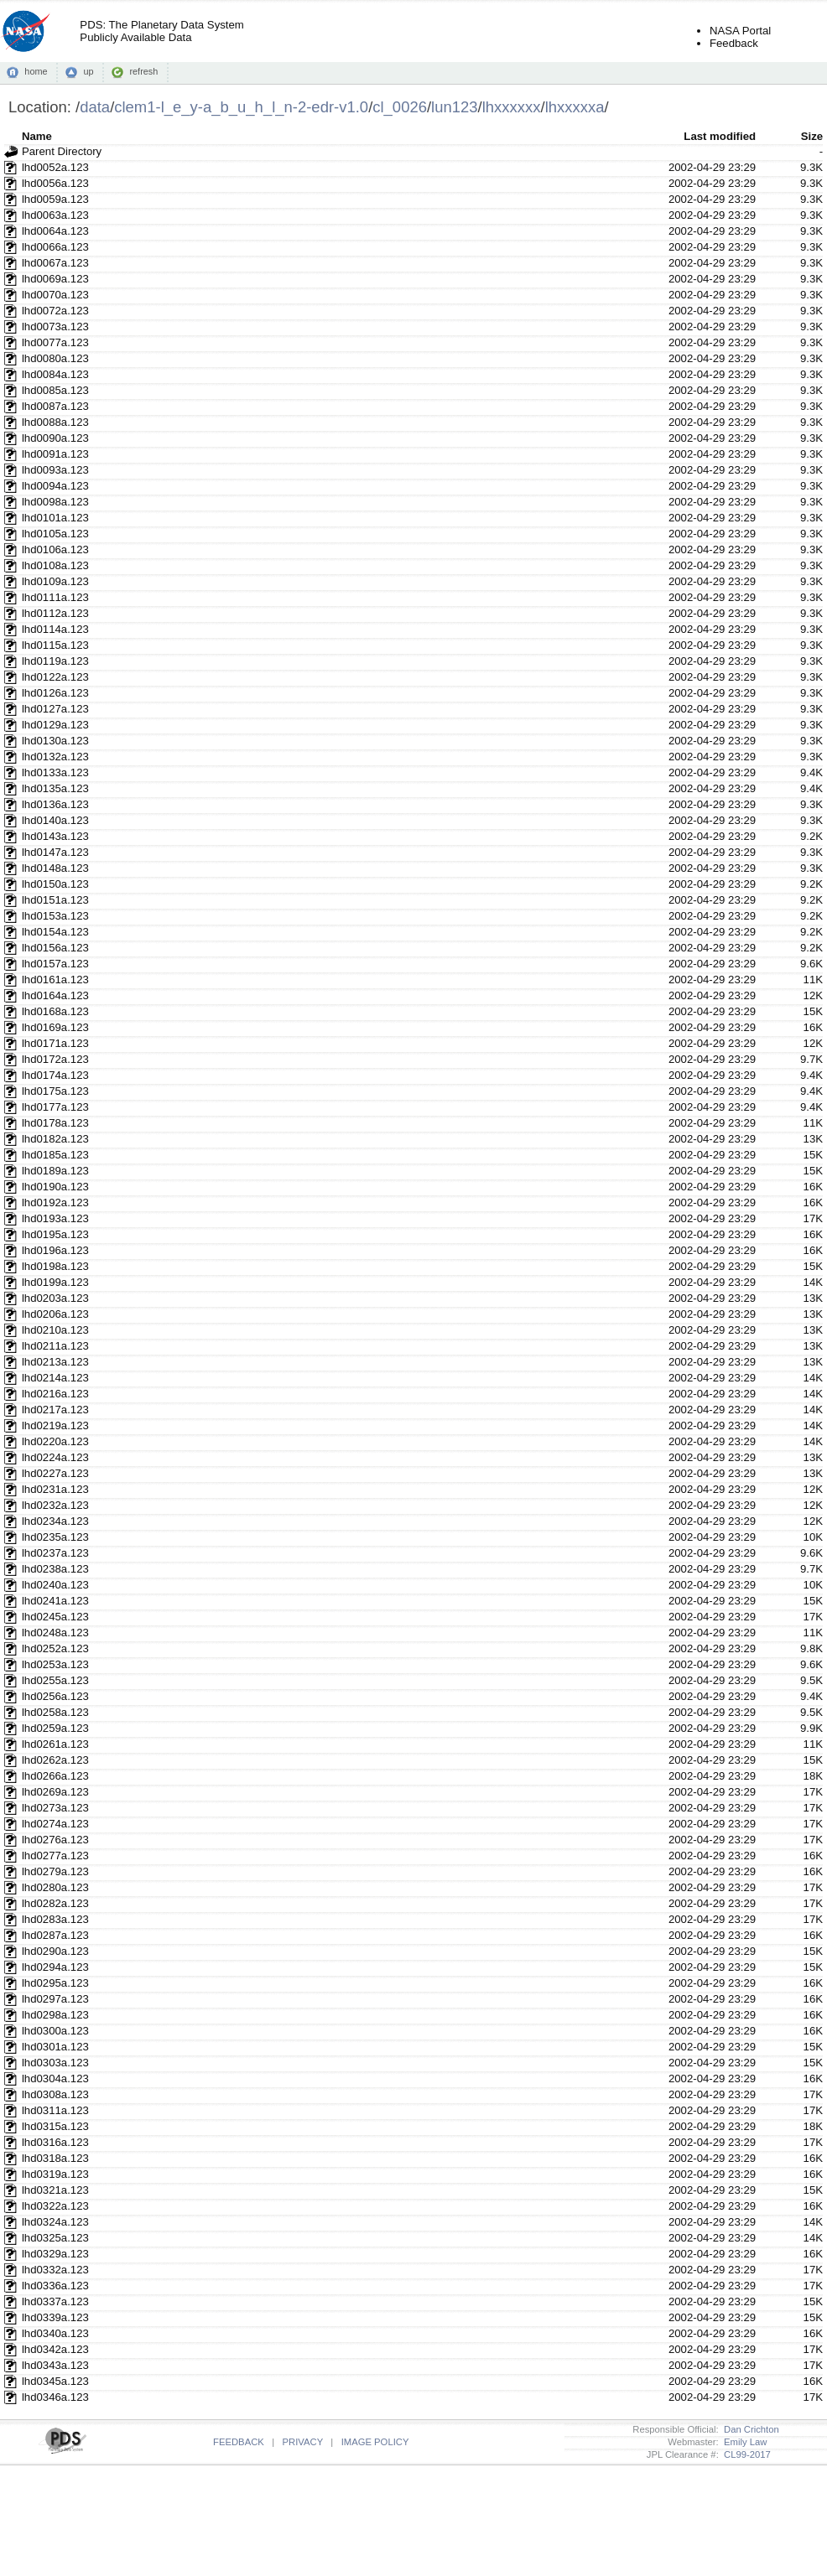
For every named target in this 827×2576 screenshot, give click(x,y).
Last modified (720, 136)
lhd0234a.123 (55, 1521)
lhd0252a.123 (55, 1648)
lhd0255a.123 (55, 1680)
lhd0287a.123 (55, 1935)
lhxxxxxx (511, 107)
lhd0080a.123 (55, 358)
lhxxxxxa (575, 107)
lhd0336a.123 (55, 2285)
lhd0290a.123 (55, 1951)
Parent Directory (61, 151)
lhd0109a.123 (55, 581)
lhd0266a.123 (55, 1776)
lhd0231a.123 (55, 1489)
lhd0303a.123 (55, 2062)
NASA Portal (740, 30)
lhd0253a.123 (55, 1664)
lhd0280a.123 (55, 1887)
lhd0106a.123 (55, 549)
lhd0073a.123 (55, 326)
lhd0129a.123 (55, 724)
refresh (143, 71)
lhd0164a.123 (55, 995)
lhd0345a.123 (55, 2381)
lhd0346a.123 (55, 2397)
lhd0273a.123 (55, 1807)
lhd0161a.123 (55, 979)
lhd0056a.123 (55, 183)
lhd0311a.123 (55, 2110)
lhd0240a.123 (55, 1584)
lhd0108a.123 (55, 565)
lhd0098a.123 (55, 501)
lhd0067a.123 (55, 263)
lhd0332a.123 (55, 2269)
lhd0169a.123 (55, 1027)
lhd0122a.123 (55, 677)
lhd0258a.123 (55, 1712)
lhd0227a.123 (55, 1473)
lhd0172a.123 (55, 1059)
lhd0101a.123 (55, 517)
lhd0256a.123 (55, 1696)
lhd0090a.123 (55, 438)
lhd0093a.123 (55, 470)
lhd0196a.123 (55, 1250)
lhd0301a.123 (55, 2046)
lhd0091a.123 (55, 454)
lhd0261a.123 (55, 1744)
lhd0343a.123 (55, 2365)
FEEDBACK (238, 2442)
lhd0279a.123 (55, 1871)
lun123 (454, 107)
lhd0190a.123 (55, 1186)
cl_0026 (399, 107)
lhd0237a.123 (55, 1553)
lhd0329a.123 (55, 2253)
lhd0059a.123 (55, 199)
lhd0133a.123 (55, 772)
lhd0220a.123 (55, 1441)
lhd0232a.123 (55, 1505)
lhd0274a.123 (55, 1823)
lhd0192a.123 (55, 1202)
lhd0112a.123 (55, 613)
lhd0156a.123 (55, 947)
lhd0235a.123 (55, 1537)
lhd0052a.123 (55, 167)
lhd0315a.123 (55, 2126)
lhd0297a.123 (55, 1999)
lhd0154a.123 (55, 931)
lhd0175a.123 (55, 1091)
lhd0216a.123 (55, 1393)
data (95, 107)
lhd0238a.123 (55, 1569)
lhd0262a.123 (55, 1760)
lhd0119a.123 (55, 661)
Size (812, 136)
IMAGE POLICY (375, 2442)
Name (37, 136)
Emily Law (743, 2442)
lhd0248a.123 (55, 1632)
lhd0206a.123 (55, 1314)
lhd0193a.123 (55, 1218)
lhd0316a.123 (55, 2142)
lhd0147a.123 (55, 852)
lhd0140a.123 (55, 820)
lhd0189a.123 (55, 1170)
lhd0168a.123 (55, 1011)
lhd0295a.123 (55, 1983)
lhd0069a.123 (55, 278)
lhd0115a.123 (55, 645)
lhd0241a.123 (55, 1600)
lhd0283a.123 (55, 1919)
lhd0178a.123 (55, 1123)
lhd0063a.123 (55, 215)
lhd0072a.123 (55, 310)
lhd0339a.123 (55, 2317)
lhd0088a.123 (55, 422)
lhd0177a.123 (55, 1107)
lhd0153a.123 (55, 916)
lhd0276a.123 (55, 1839)
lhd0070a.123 (55, 294)
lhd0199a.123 (55, 1282)
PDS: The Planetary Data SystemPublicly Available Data (161, 31)
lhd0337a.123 (55, 2301)
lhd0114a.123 (55, 629)
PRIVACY (303, 2442)
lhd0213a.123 (55, 1361)
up (88, 71)
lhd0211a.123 (55, 1346)
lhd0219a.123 (55, 1425)
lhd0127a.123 (55, 708)
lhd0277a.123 (55, 1855)
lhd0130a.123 (55, 740)
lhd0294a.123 (55, 1967)
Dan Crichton (749, 2429)
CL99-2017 (745, 2454)
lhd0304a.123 (55, 2078)
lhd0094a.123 (55, 485)
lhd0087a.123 (55, 406)
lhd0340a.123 (55, 2333)
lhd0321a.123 (55, 2190)
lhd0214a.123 (55, 1377)
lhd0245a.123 (55, 1616)
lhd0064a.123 (55, 231)
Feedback (734, 43)
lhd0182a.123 (55, 1139)
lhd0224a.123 (55, 1457)
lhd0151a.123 (55, 900)
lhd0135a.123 (55, 788)
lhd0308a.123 (55, 2094)
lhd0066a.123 (55, 247)
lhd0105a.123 (55, 533)
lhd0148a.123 (55, 868)
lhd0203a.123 (55, 1298)
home (35, 71)
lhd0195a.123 (55, 1234)
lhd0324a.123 (55, 2222)
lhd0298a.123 (55, 2014)
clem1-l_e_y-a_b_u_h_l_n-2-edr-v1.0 (241, 107)
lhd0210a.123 (55, 1330)
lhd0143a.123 (55, 836)
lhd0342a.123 (55, 2349)
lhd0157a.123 (55, 963)
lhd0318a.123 (55, 2158)
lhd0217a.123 (55, 1409)
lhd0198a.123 (55, 1266)
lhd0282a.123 (55, 1903)
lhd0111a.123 (55, 597)
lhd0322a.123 (55, 2206)
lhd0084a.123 (55, 374)
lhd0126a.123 (55, 693)
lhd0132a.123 (55, 756)
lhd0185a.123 (55, 1154)
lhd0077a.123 (55, 342)
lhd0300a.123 (55, 2030)
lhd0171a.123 (55, 1043)
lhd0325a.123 (55, 2237)
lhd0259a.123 (55, 1728)
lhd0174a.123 (55, 1075)
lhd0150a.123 (55, 884)
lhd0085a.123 (55, 390)
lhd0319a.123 (55, 2174)
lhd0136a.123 (55, 804)
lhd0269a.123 (55, 1792)
